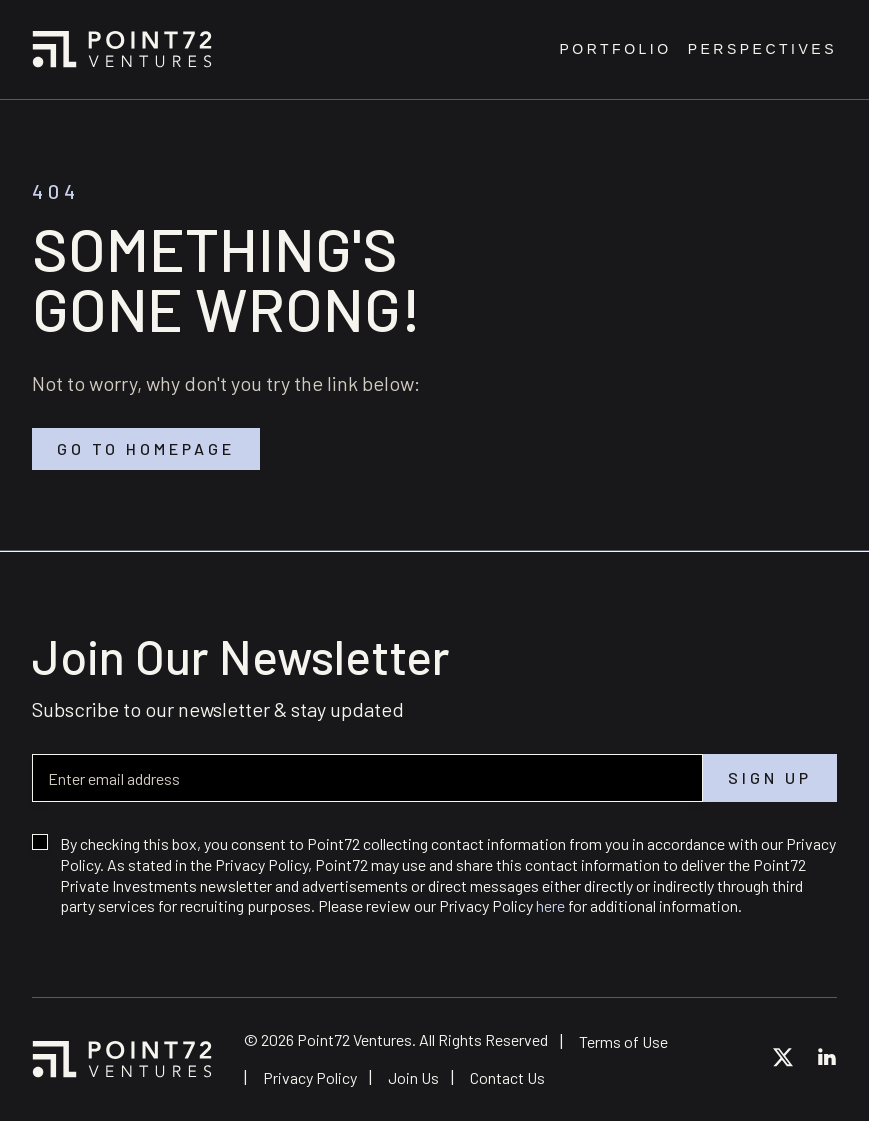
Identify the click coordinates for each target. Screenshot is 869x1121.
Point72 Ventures (122, 49)
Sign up (770, 778)
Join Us (413, 1077)
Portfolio (615, 49)
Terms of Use (623, 1041)
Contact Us (507, 1077)
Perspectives (762, 49)
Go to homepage (146, 449)
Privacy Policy (310, 1077)
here (550, 905)
